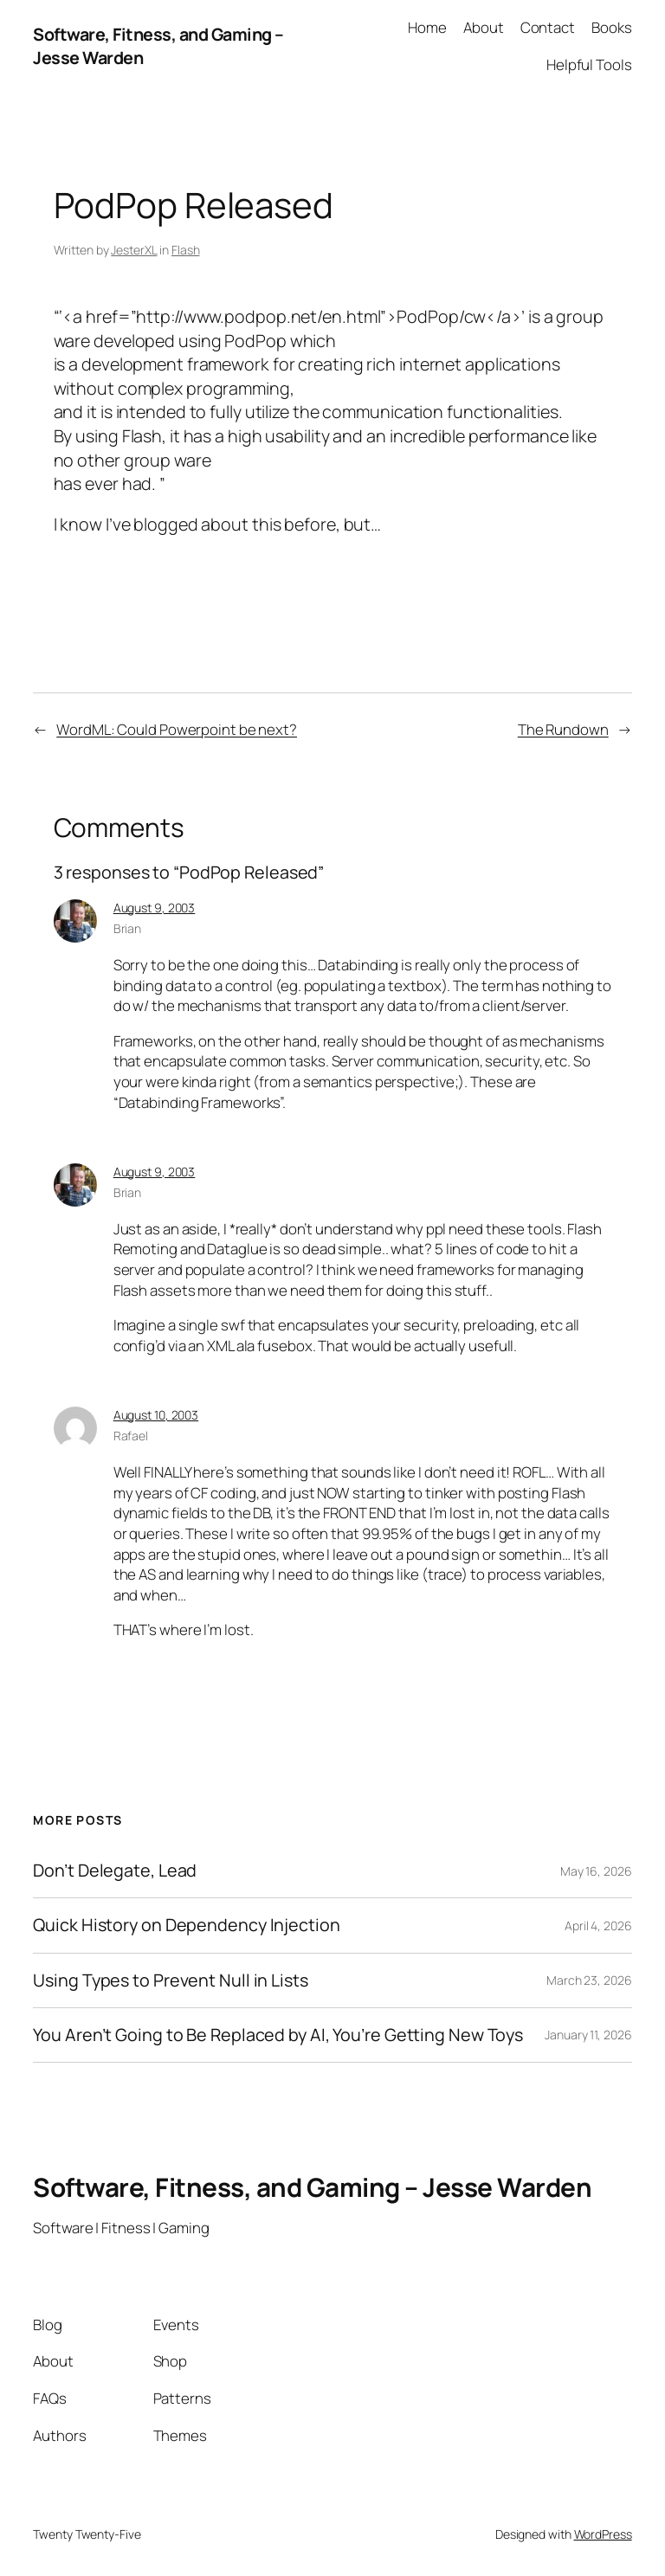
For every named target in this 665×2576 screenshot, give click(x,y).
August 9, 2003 (154, 907)
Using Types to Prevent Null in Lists (170, 1980)
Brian (127, 928)
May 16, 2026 (596, 1871)
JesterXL (134, 250)
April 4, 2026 (598, 1925)
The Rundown (563, 729)
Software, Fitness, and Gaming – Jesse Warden (312, 2187)
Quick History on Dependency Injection (186, 1925)
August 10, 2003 (156, 1415)
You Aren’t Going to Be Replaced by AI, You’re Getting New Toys (278, 2035)
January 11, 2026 (588, 2034)
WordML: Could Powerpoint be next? (176, 729)
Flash (185, 250)
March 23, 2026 (589, 1980)
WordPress (603, 2534)
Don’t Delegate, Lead (115, 1870)
